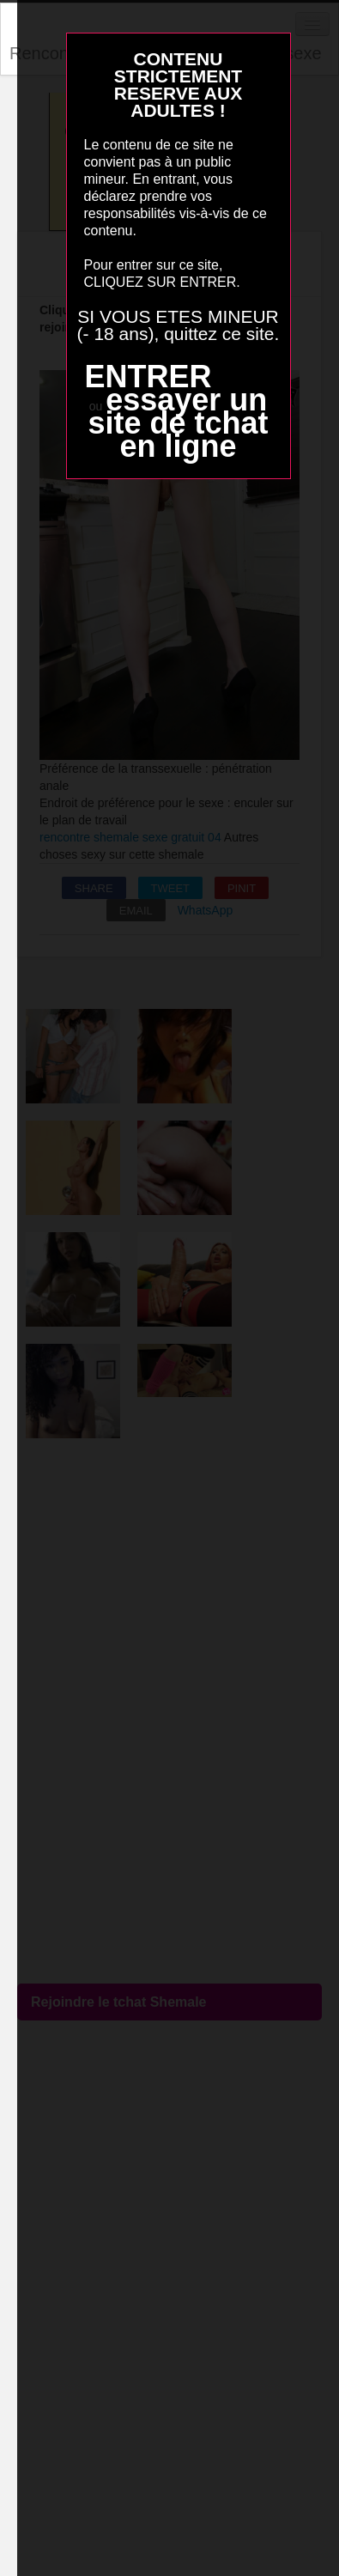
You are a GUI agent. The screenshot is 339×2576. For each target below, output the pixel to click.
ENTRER (147, 376)
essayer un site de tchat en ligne (178, 423)
